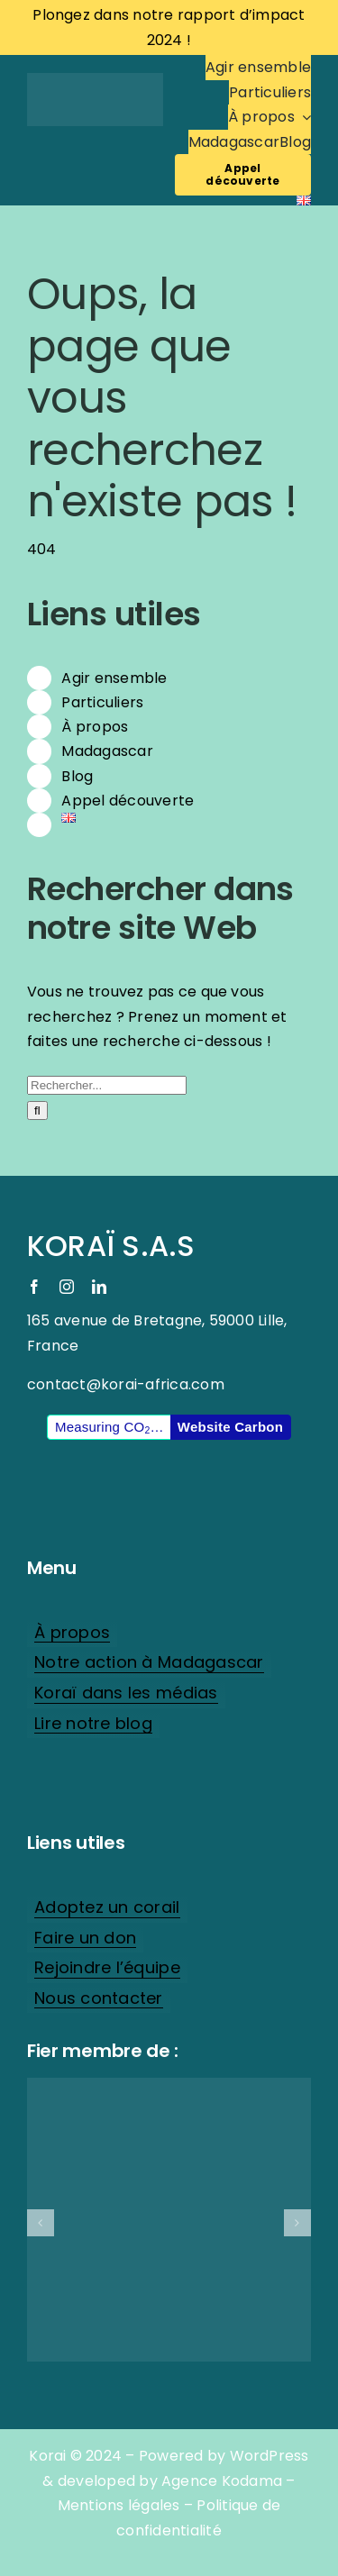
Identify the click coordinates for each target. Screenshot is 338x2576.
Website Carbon (230, 1426)
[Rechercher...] (107, 1085)
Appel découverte (127, 800)
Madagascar (106, 751)
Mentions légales (119, 2505)
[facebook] (34, 1286)
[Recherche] (37, 1110)
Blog (77, 776)
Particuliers (102, 702)
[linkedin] (99, 1286)
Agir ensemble (114, 678)
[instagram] (66, 1286)
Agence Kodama (221, 2481)
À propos (94, 726)
